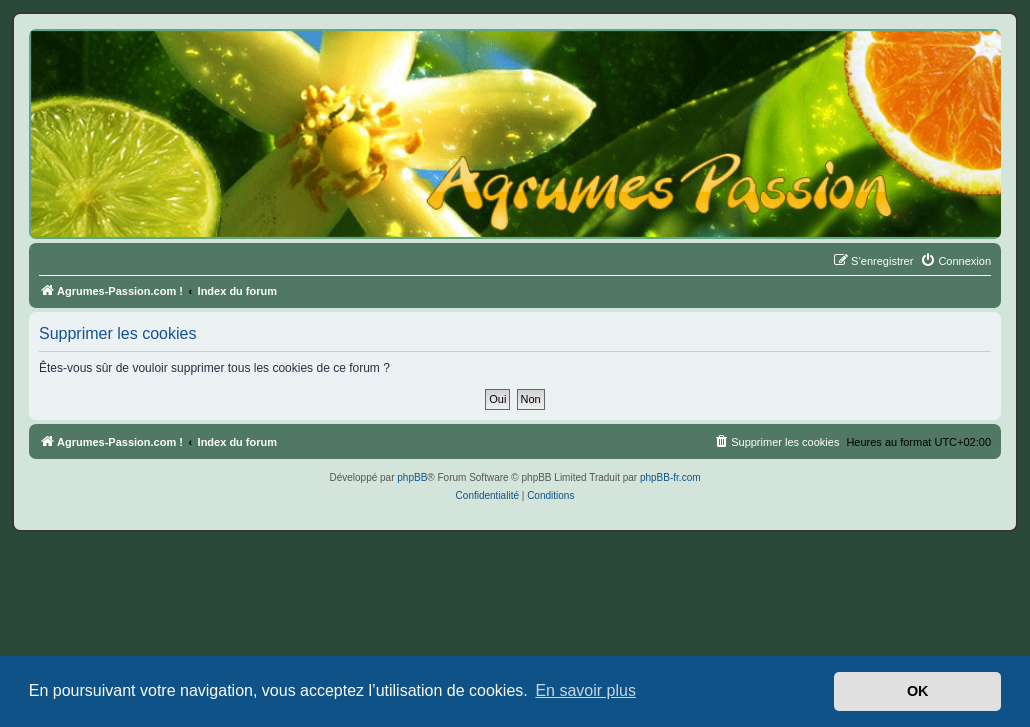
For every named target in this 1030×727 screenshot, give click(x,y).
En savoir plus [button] (585, 690)
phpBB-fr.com (670, 477)
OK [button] (918, 691)
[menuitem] (955, 261)
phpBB (412, 477)
